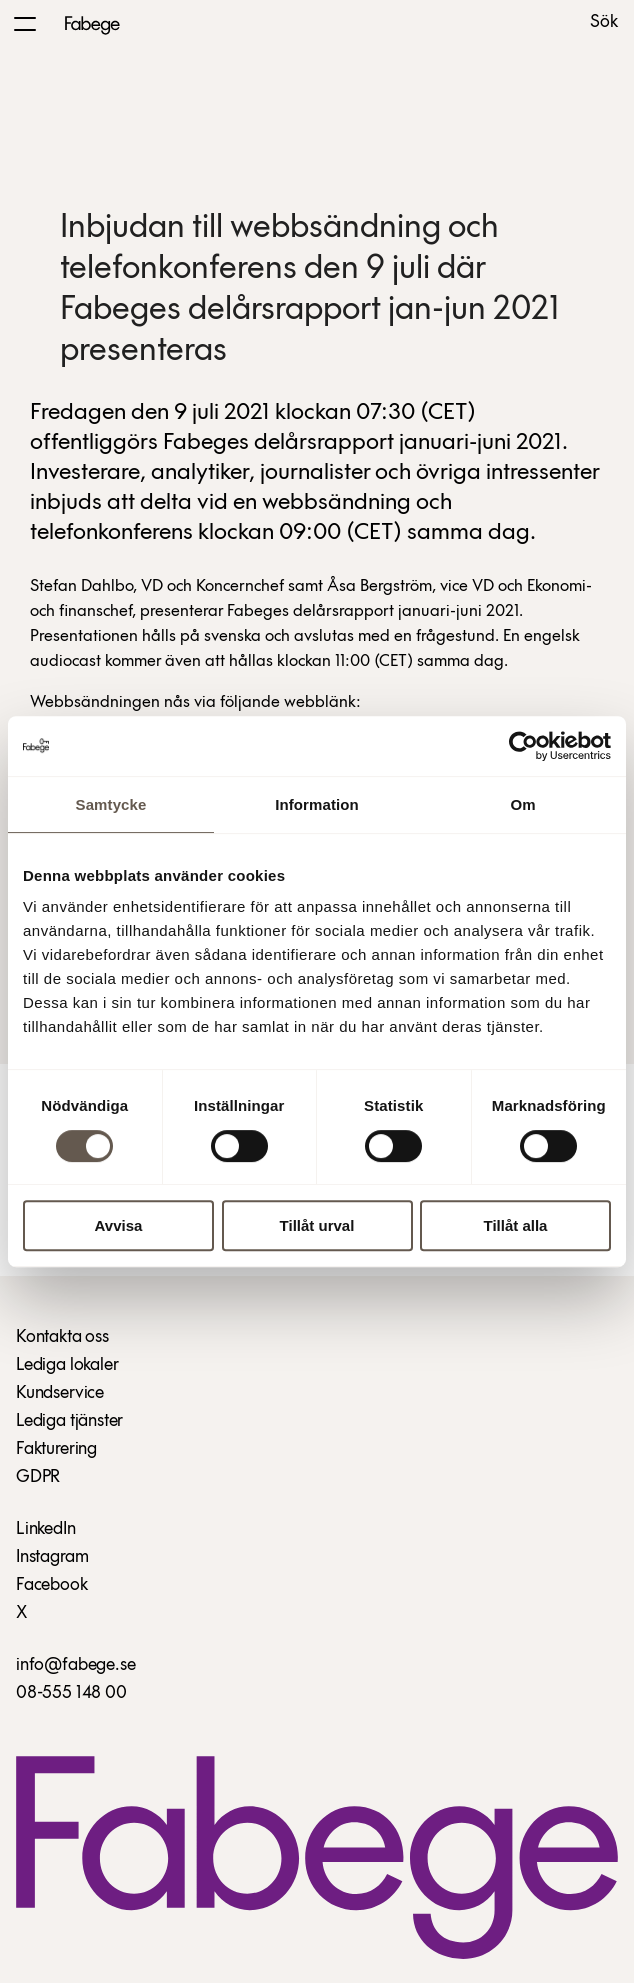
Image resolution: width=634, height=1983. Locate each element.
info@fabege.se (75, 1665)
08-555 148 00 (71, 1693)
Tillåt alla (516, 1225)
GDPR (38, 1477)
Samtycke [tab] (111, 804)
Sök (604, 23)
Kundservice (60, 1393)
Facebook (52, 1585)
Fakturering (56, 1449)
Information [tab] (317, 804)
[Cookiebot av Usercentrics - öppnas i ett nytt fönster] (523, 746)
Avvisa (119, 1225)
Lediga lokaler (67, 1365)
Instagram (52, 1557)
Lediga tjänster (69, 1421)
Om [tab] (522, 804)
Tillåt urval (317, 1225)
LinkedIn (46, 1529)
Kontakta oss (62, 1337)
